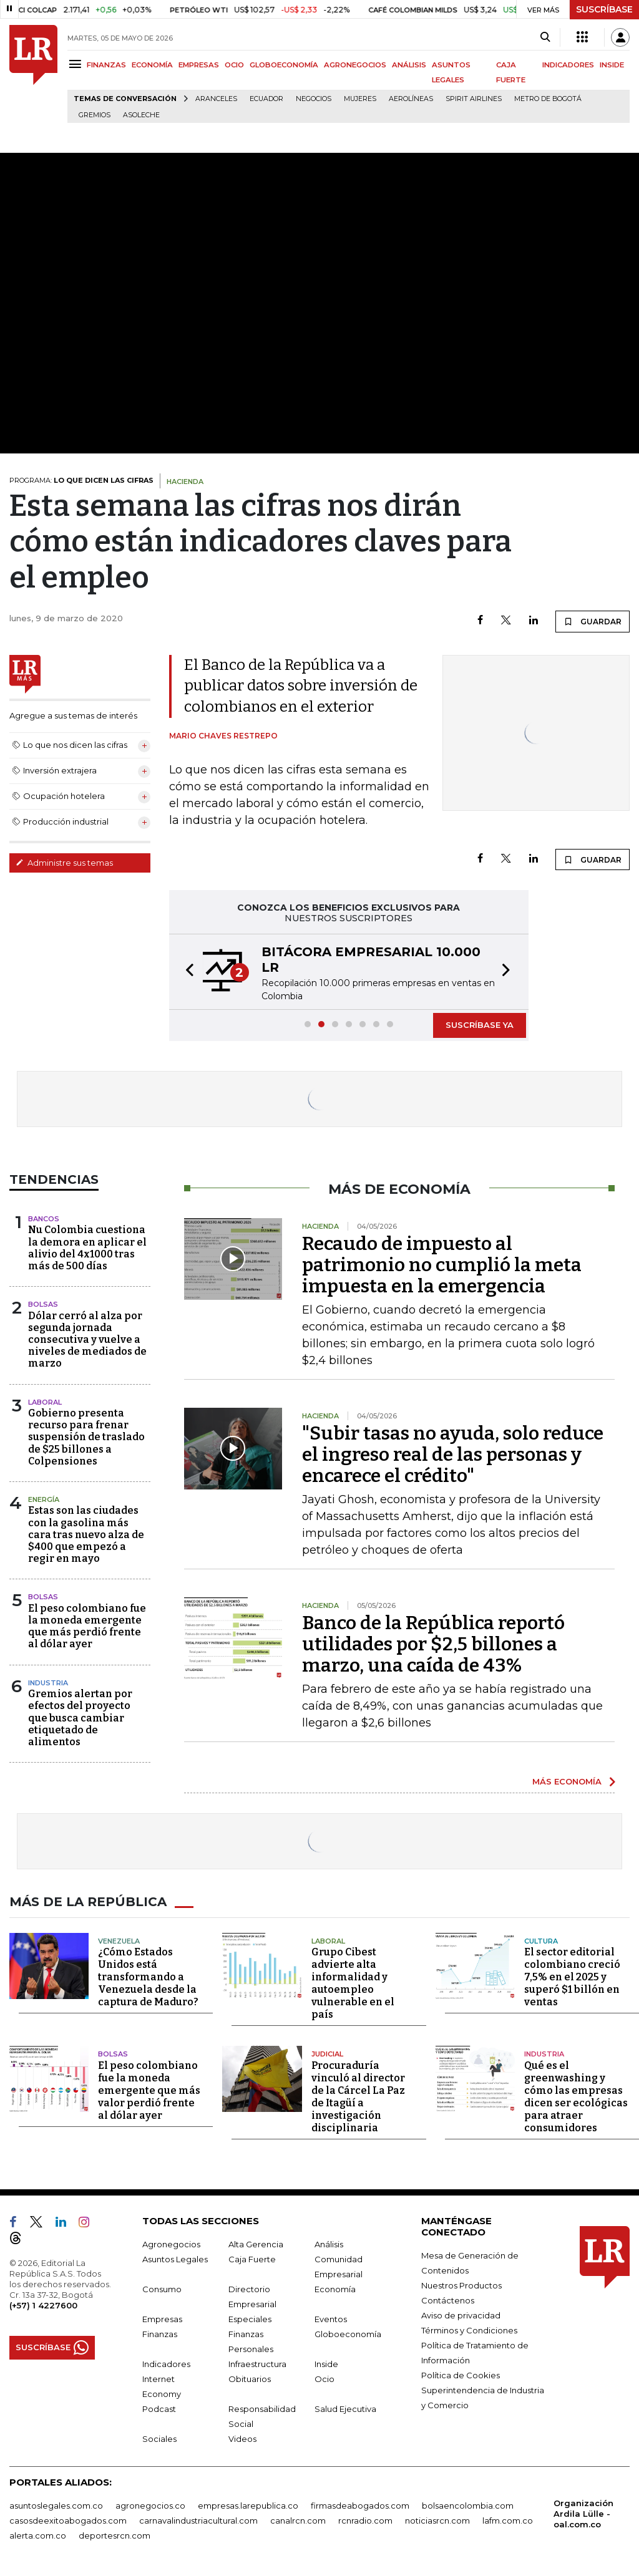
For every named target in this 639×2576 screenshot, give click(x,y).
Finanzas (159, 2334)
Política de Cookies (460, 2375)
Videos (242, 2439)
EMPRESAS (198, 65)
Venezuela (119, 1941)
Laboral (45, 1402)
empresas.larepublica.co (248, 2506)
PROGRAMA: (81, 480)
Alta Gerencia (255, 2244)
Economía (335, 2289)
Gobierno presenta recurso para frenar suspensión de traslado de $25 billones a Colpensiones (86, 1437)
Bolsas (43, 1304)
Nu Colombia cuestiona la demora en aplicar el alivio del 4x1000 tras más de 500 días (87, 1248)
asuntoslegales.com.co (56, 2506)
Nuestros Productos (461, 2285)
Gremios (94, 115)
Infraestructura (257, 2364)
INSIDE (612, 65)
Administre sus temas (64, 863)
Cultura (541, 1941)
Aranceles (216, 99)
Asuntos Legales (175, 2259)
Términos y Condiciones (469, 2330)
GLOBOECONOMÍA (284, 65)
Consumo (162, 2289)
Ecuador (266, 99)
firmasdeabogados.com (360, 2506)
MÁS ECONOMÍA (567, 1781)
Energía (43, 1499)
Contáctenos (447, 2300)
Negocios (313, 99)
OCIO (234, 65)
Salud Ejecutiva (345, 2409)
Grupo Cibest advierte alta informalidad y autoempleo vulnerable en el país (352, 1983)
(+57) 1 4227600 (43, 2305)
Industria (48, 1682)
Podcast (159, 2409)
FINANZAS (106, 65)
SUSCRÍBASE (604, 9)
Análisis (329, 2244)
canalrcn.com (298, 2520)
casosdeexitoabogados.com (68, 2520)
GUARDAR (592, 621)
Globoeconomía (348, 2334)
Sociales (159, 2439)
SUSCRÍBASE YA (480, 1025)
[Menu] (77, 64)
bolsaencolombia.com (468, 2506)
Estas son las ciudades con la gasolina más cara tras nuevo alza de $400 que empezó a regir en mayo (86, 1534)
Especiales (249, 2319)
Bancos (43, 1218)
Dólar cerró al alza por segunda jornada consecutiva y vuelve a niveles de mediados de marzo (87, 1340)
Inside (326, 2364)
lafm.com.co (507, 2520)
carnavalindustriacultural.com (198, 2520)
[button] (186, 971)
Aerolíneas (411, 99)
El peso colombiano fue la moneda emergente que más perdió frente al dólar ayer (87, 1626)
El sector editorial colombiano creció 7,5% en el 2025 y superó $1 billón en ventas (572, 1977)
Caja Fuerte (252, 2259)
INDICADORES (568, 65)
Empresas (162, 2319)
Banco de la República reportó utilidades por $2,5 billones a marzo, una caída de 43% (433, 1644)
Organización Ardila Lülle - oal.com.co (583, 2513)
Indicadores (166, 2364)
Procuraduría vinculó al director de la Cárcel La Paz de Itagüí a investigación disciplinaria (358, 2097)
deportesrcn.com (114, 2535)
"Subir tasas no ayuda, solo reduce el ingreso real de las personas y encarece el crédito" (452, 1454)
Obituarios (249, 2379)
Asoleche (141, 115)
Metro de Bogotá (548, 99)
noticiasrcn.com (437, 2520)
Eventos (331, 2319)
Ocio (324, 2379)
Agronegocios (171, 2244)
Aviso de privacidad (460, 2315)
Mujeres (360, 99)
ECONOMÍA (152, 65)
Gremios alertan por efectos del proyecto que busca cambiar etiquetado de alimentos (80, 1718)
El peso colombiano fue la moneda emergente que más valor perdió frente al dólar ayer (149, 2090)
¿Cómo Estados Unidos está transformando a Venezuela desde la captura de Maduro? (148, 1977)
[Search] (545, 37)
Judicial (327, 2054)
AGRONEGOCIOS (355, 65)
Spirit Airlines (474, 99)
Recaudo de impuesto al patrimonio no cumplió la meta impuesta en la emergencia (442, 1264)
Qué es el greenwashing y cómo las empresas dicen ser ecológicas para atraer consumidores (576, 2097)
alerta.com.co (37, 2535)
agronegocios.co (150, 2506)
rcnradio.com (365, 2520)
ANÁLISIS (409, 65)
